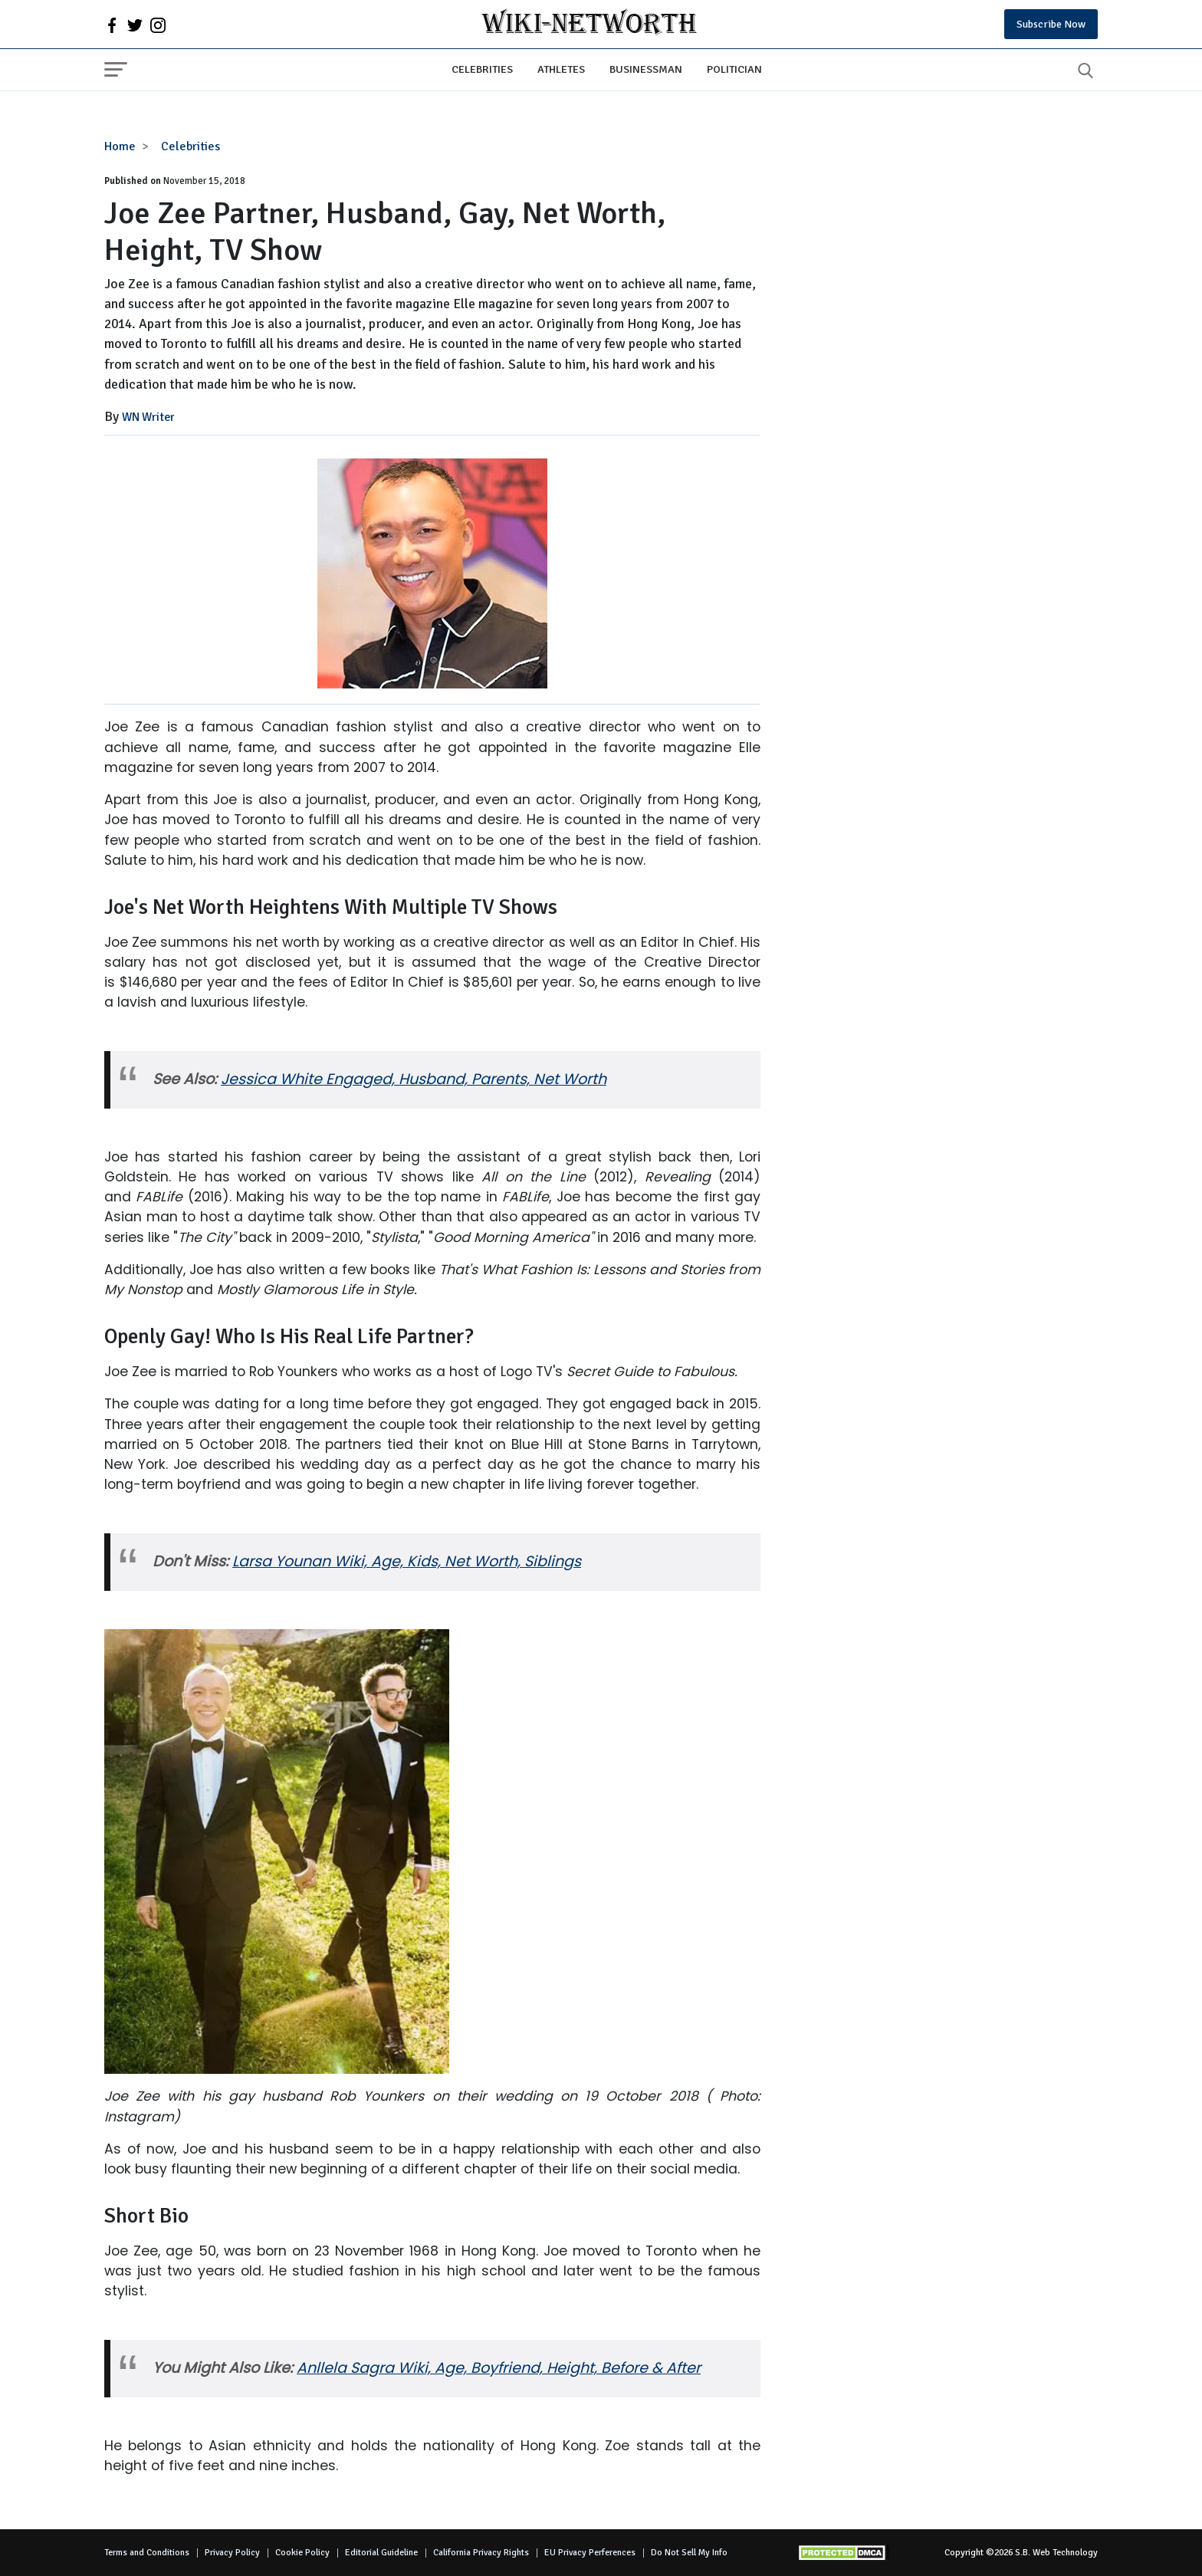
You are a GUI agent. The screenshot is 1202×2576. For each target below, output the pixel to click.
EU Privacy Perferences (589, 2552)
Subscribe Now (1050, 24)
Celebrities (482, 69)
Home (120, 146)
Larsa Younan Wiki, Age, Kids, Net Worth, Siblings (406, 1561)
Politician (734, 69)
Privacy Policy (232, 2552)
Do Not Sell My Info (689, 2552)
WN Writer (148, 417)
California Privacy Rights (481, 2552)
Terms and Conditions (146, 2552)
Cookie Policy (302, 2552)
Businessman (645, 69)
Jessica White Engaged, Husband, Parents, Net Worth (413, 1079)
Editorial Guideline (381, 2552)
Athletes (561, 69)
